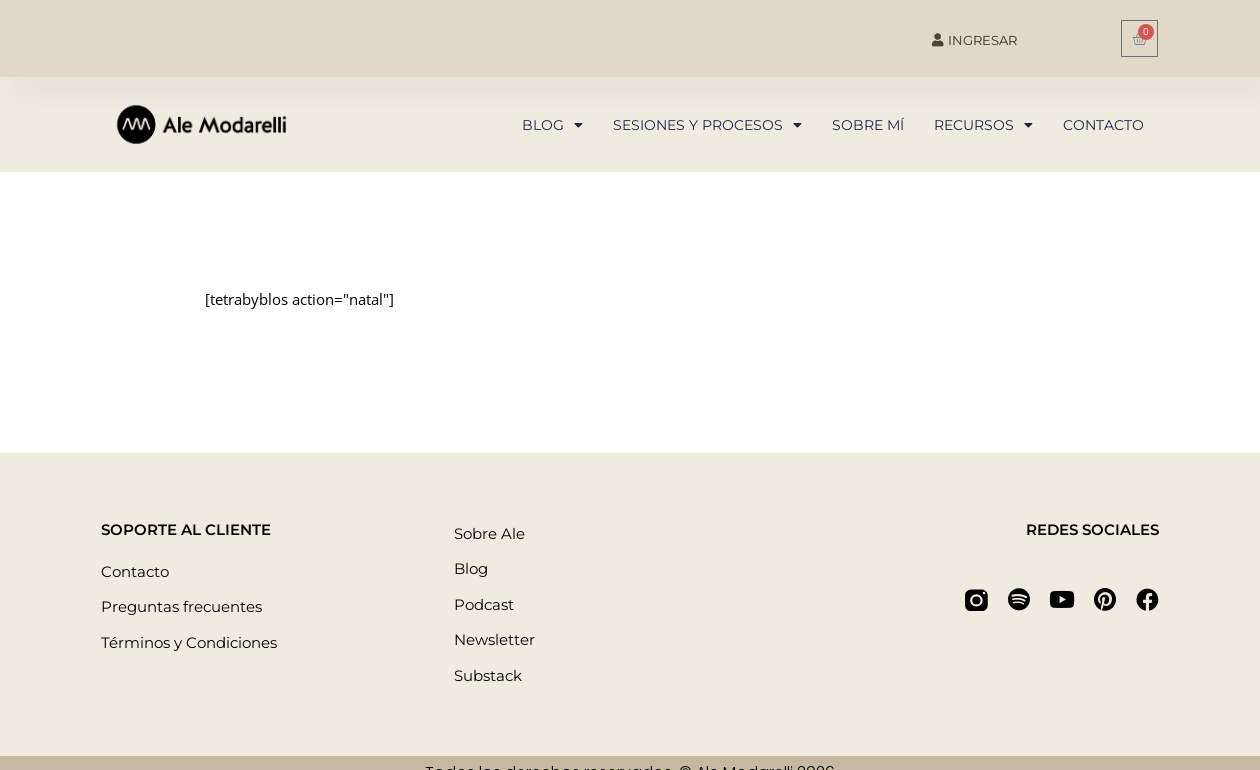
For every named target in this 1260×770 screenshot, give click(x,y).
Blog (552, 125)
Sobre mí (868, 125)
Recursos (983, 125)
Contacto (1103, 125)
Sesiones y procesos (707, 125)
